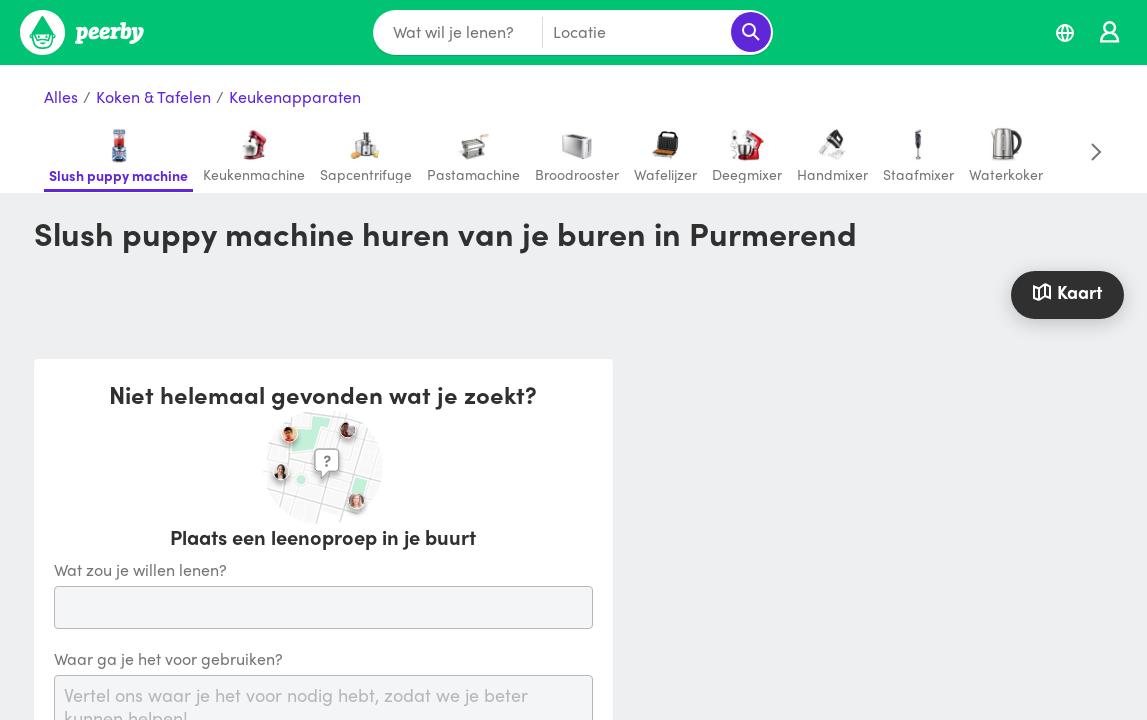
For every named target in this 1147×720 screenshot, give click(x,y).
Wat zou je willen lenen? (140, 570)
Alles (61, 97)
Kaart (1067, 291)
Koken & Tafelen (153, 97)
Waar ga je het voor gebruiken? (168, 659)
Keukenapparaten (295, 97)
